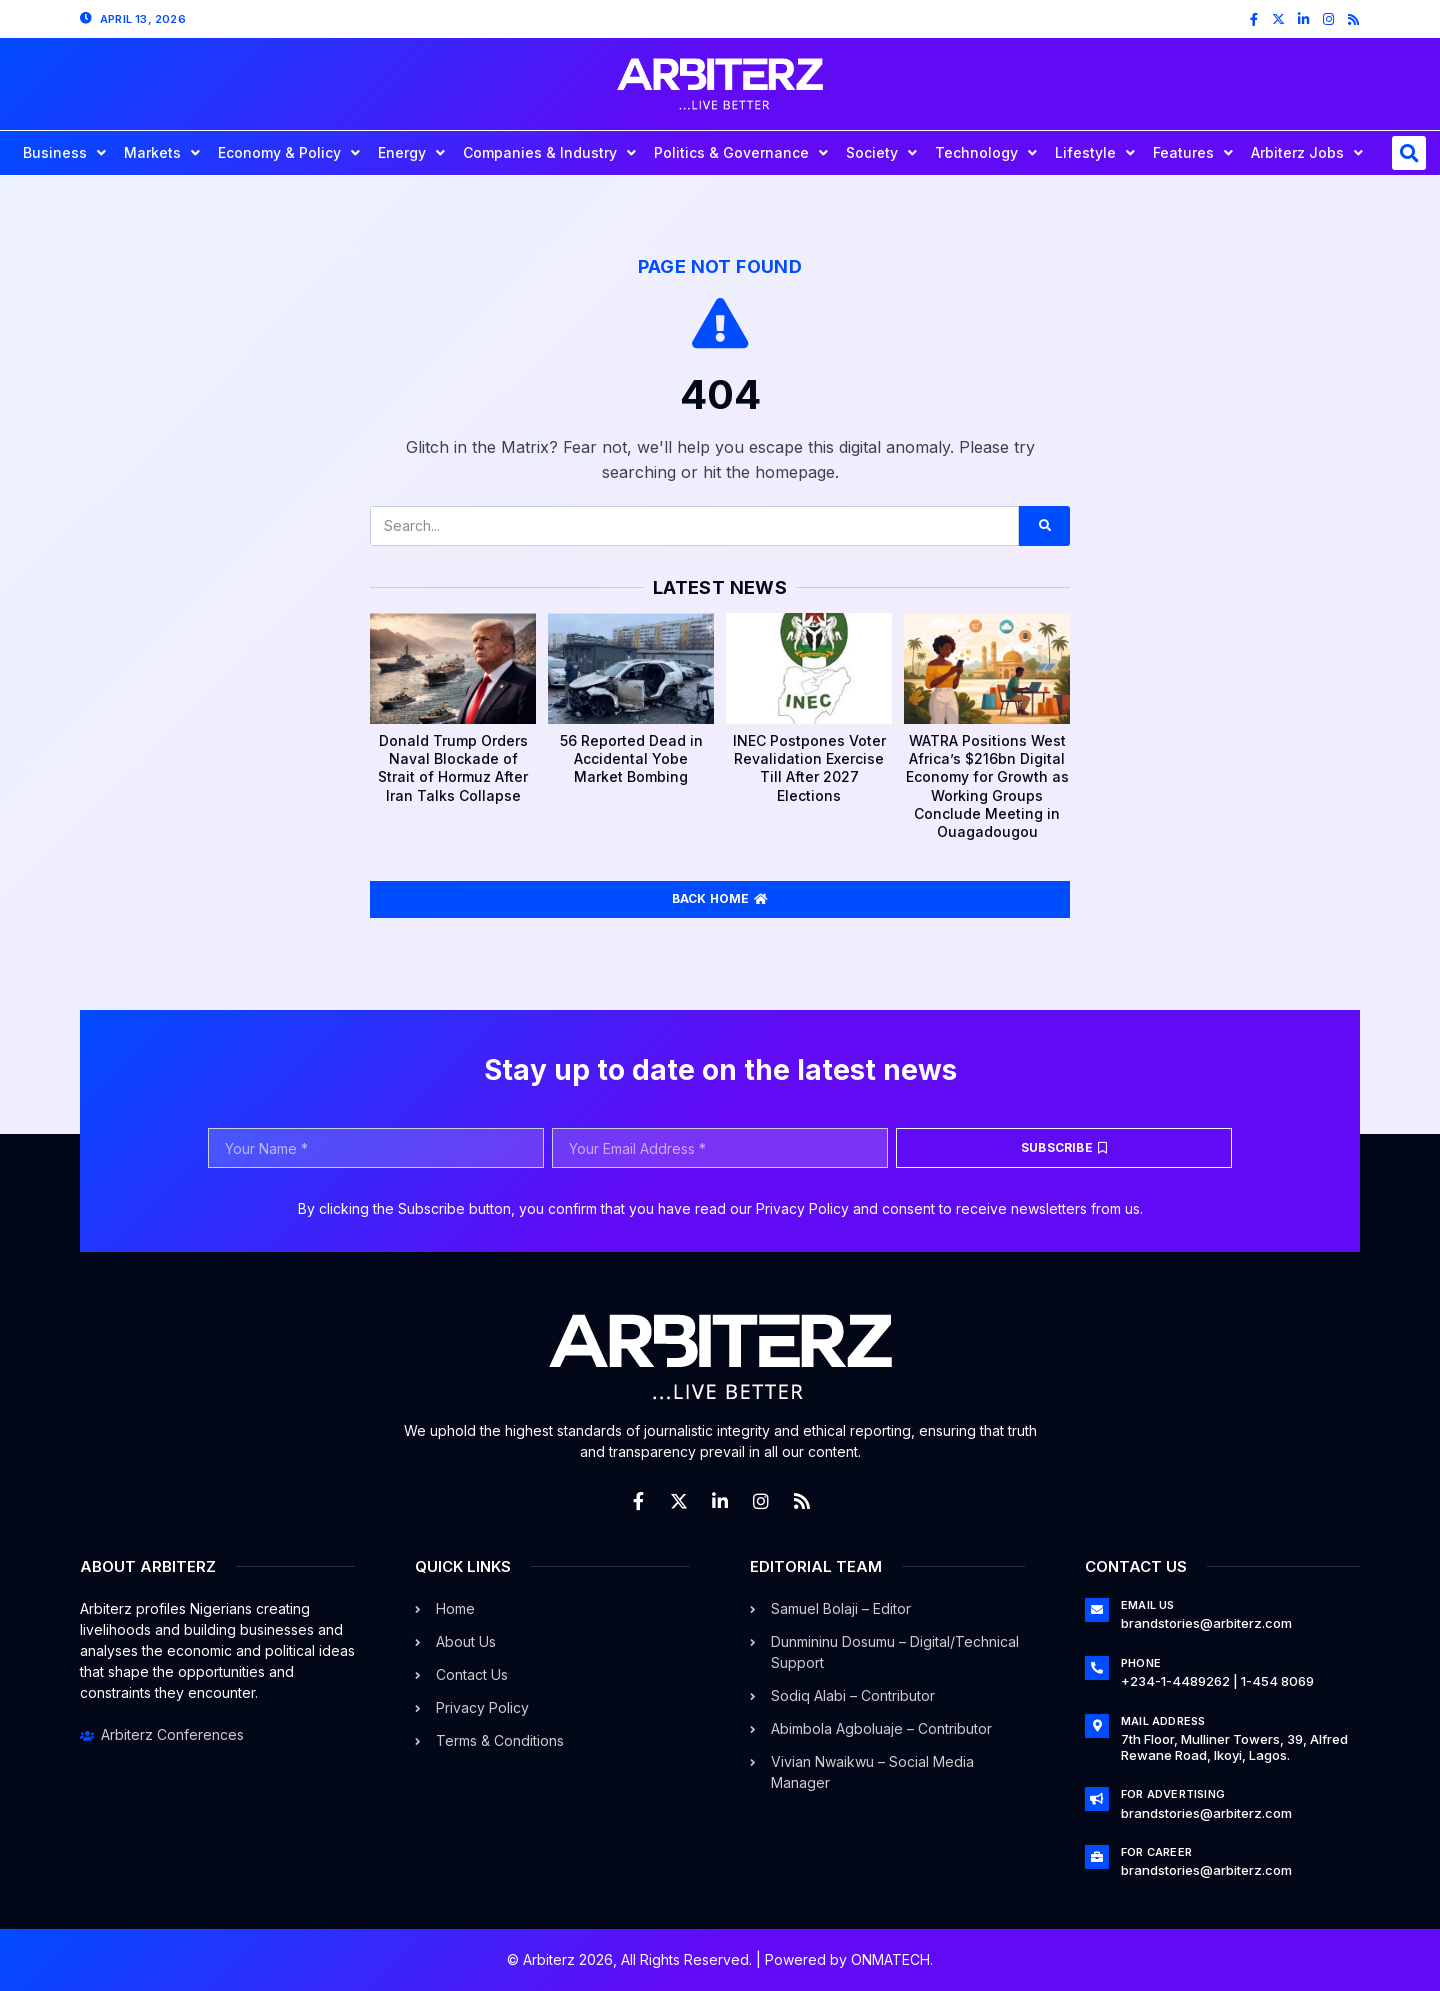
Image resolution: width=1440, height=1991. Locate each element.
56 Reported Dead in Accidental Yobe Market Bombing (631, 758)
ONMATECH (890, 1959)
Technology (986, 153)
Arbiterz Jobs (1307, 153)
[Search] (1044, 526)
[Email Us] (1097, 1610)
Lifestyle (1095, 153)
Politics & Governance (741, 153)
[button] (1409, 153)
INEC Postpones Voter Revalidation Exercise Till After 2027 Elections (809, 768)
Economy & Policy (289, 153)
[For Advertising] (1097, 1799)
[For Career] (1097, 1857)
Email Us (1148, 1605)
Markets (162, 153)
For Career (1156, 1852)
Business (64, 153)
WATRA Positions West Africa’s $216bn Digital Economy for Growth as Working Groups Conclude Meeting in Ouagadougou (987, 786)
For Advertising (1173, 1794)
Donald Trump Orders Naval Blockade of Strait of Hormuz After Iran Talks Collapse (453, 768)
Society (881, 153)
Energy (411, 153)
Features (1193, 153)
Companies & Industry (549, 153)
